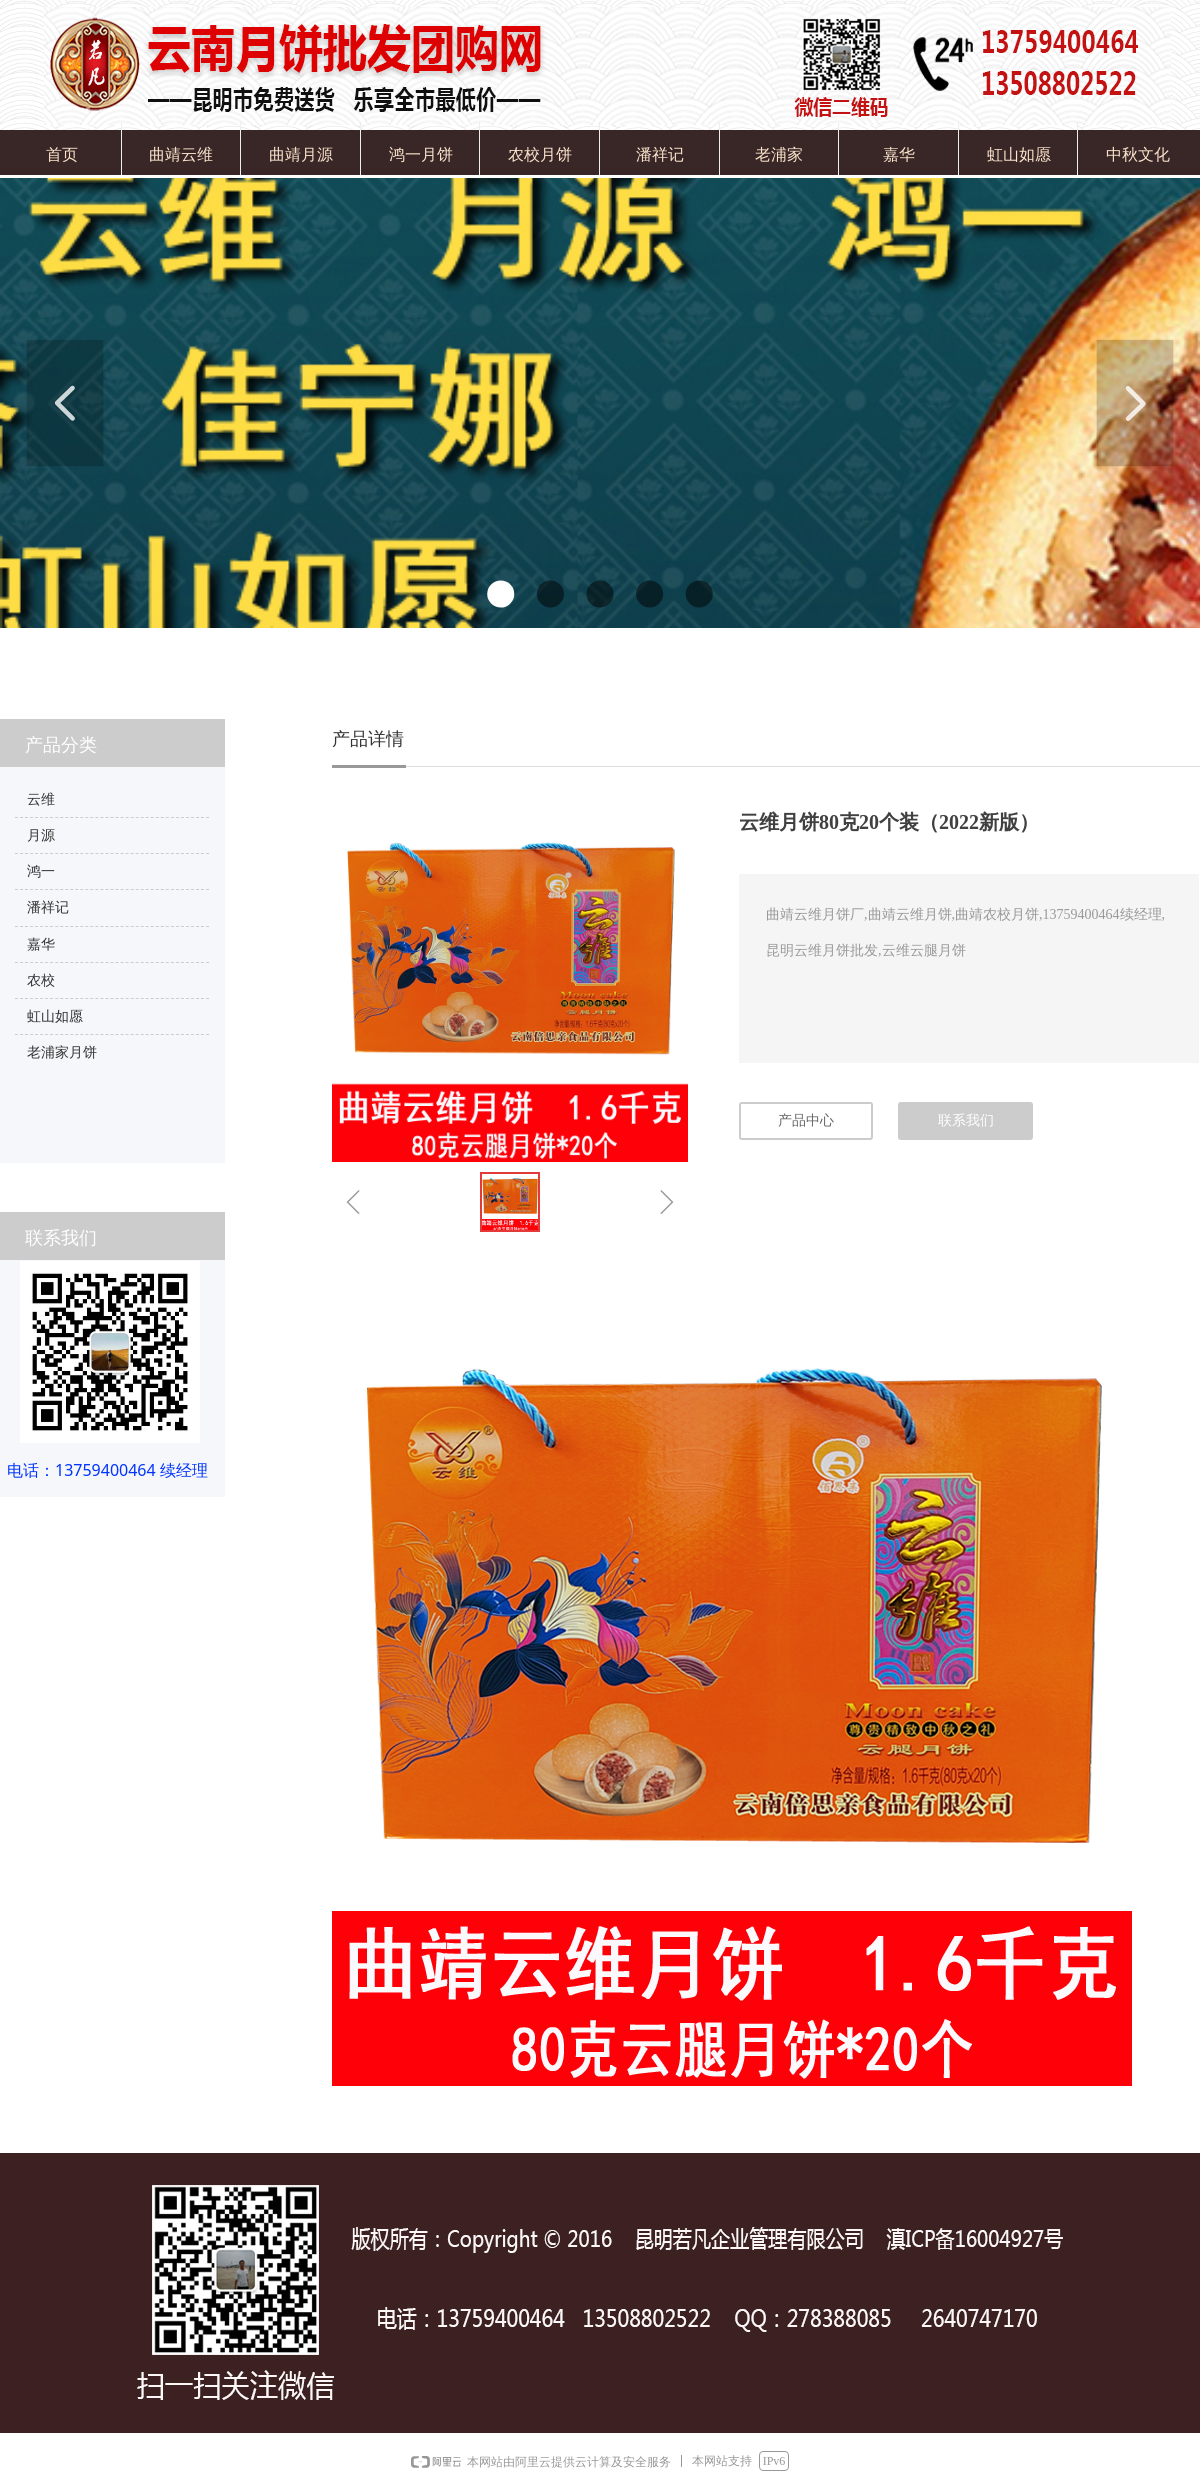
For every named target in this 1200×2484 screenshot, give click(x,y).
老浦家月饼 (62, 1052)
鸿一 (41, 871)
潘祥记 (48, 907)
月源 (41, 835)
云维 (41, 799)
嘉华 (41, 944)
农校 (41, 980)
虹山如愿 (55, 1016)
